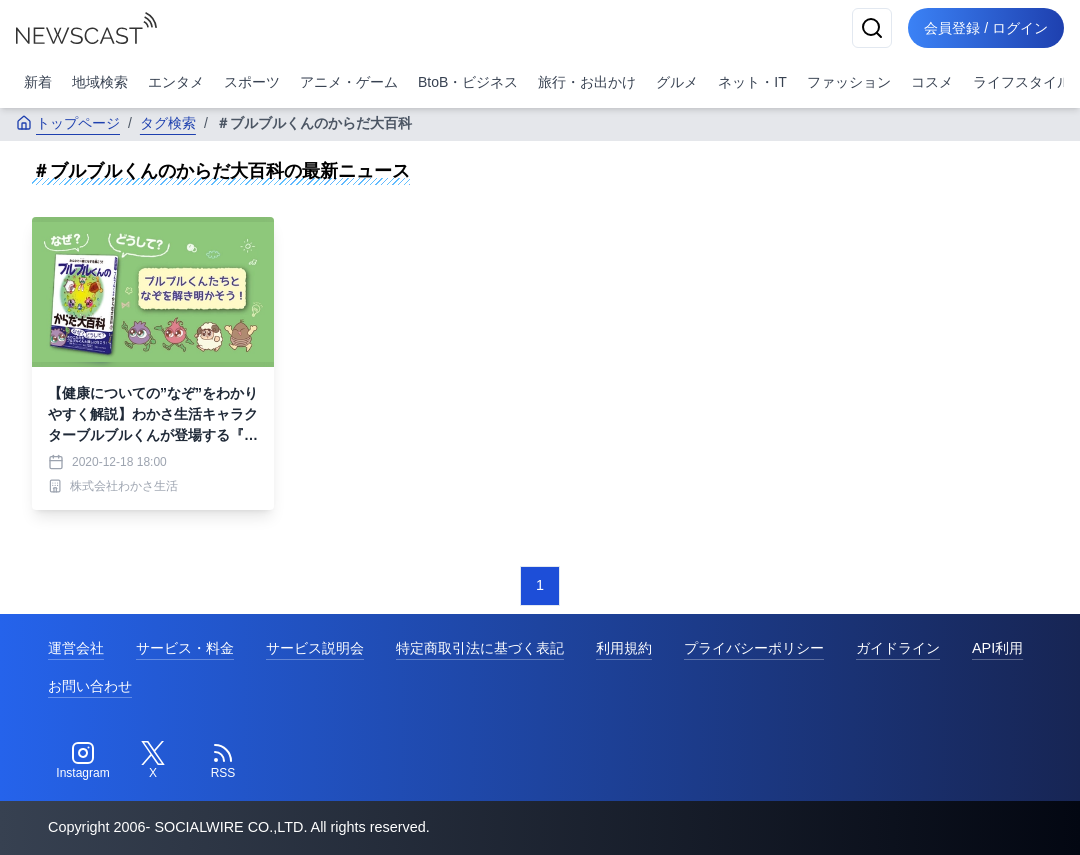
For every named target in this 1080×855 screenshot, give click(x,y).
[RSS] (223, 761)
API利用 (997, 648)
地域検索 (100, 82)
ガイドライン (898, 648)
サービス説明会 (315, 648)
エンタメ (176, 82)
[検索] (872, 28)
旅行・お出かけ (587, 82)
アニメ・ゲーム (349, 82)
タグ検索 (168, 123)
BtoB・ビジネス (468, 82)
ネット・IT (752, 82)
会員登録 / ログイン (986, 28)
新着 (38, 82)
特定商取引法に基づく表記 (480, 648)
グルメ (677, 82)
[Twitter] (153, 761)
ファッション (849, 82)
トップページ (68, 123)
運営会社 (76, 648)
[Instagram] (83, 761)
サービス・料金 (185, 648)
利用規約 (624, 648)
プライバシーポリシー (754, 648)
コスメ (932, 82)
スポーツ (252, 82)
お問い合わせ (90, 686)
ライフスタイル (1022, 82)
